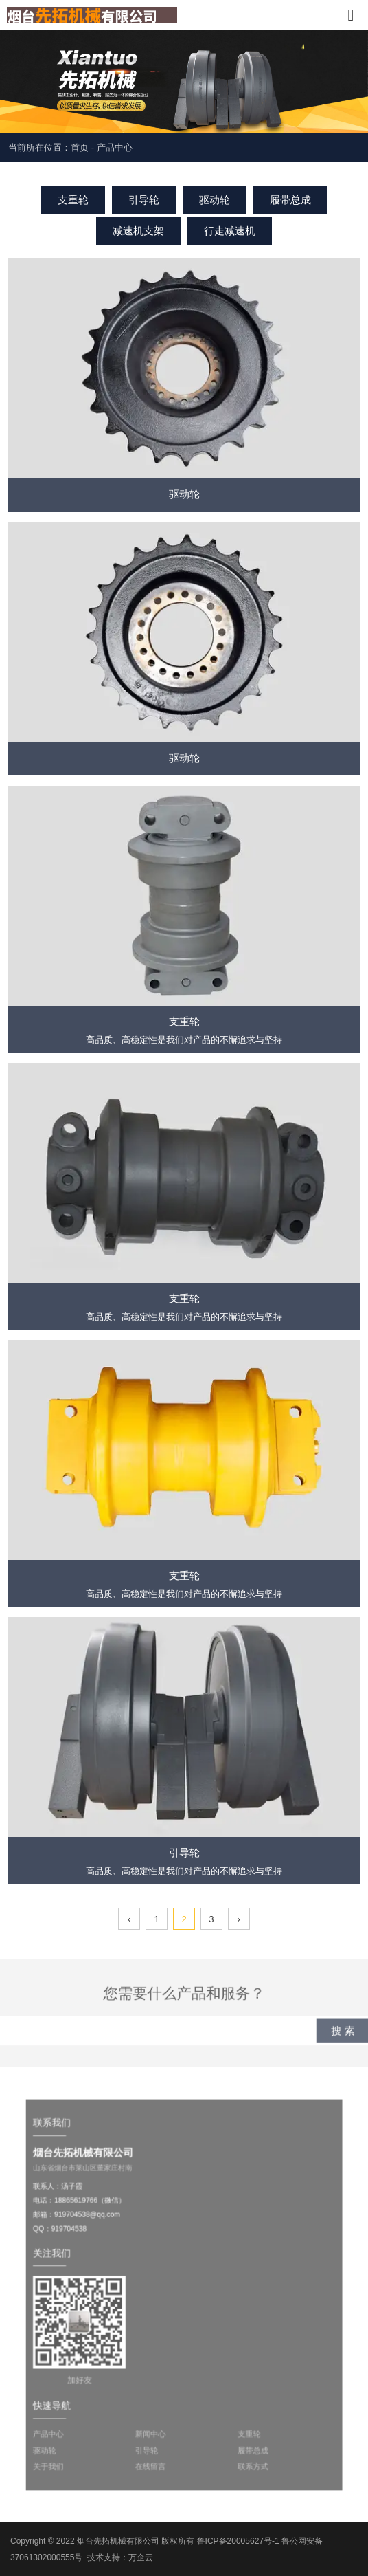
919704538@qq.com (100, 2225)
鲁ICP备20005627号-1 (238, 2541)
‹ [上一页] (129, 1919)
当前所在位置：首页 (49, 147)
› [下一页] (239, 1919)
